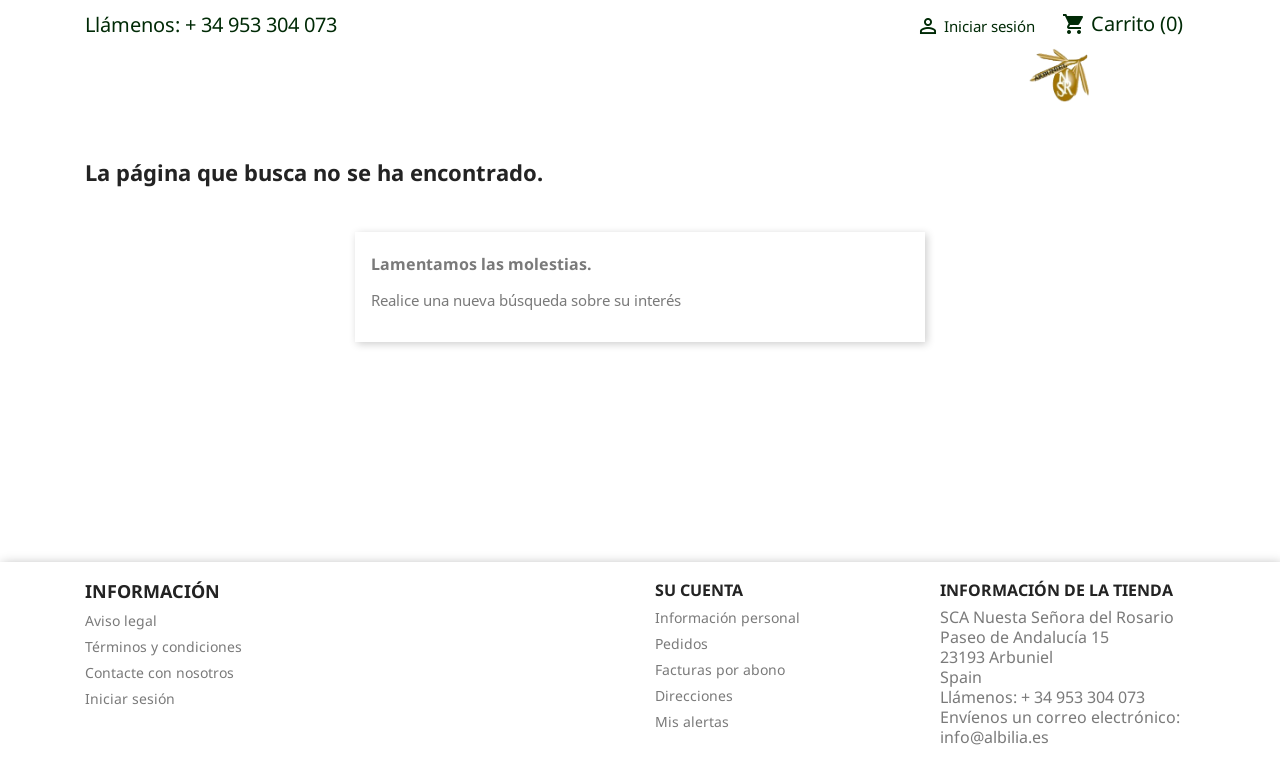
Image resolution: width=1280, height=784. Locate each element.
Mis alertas (692, 721)
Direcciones (694, 695)
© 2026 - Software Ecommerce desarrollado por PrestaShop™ (640, 758)
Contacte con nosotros (159, 672)
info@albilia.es (994, 737)
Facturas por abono (720, 669)
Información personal (727, 617)
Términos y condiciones (163, 646)
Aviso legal (121, 620)
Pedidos (681, 643)
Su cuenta (699, 590)
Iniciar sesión (130, 698)
